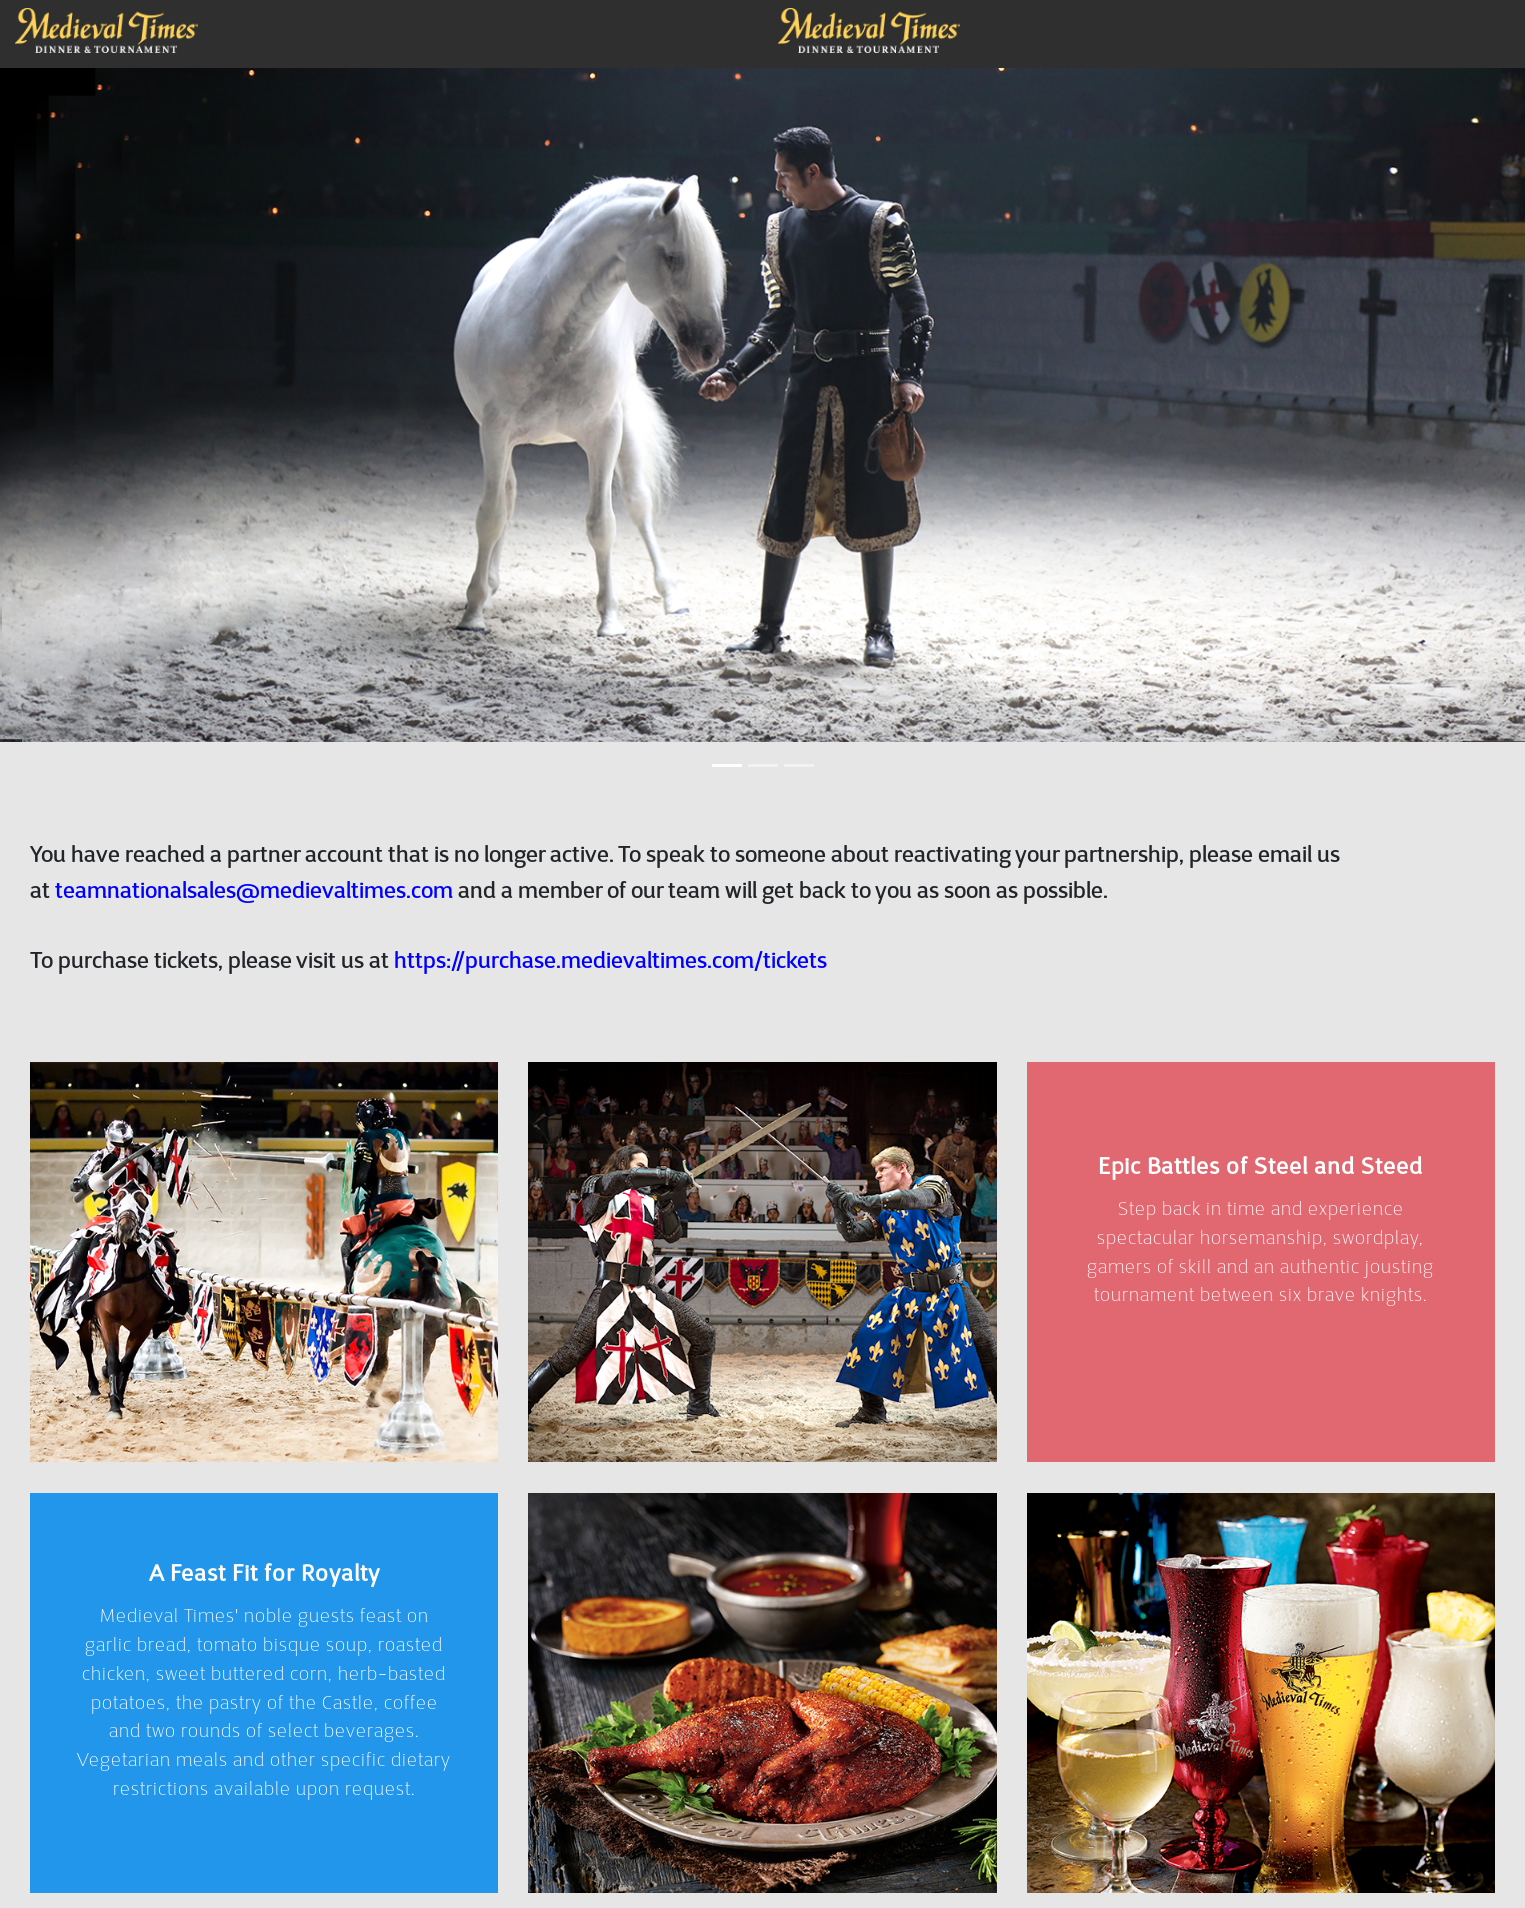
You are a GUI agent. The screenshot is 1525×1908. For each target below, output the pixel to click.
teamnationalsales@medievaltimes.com (254, 907)
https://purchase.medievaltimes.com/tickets (610, 977)
